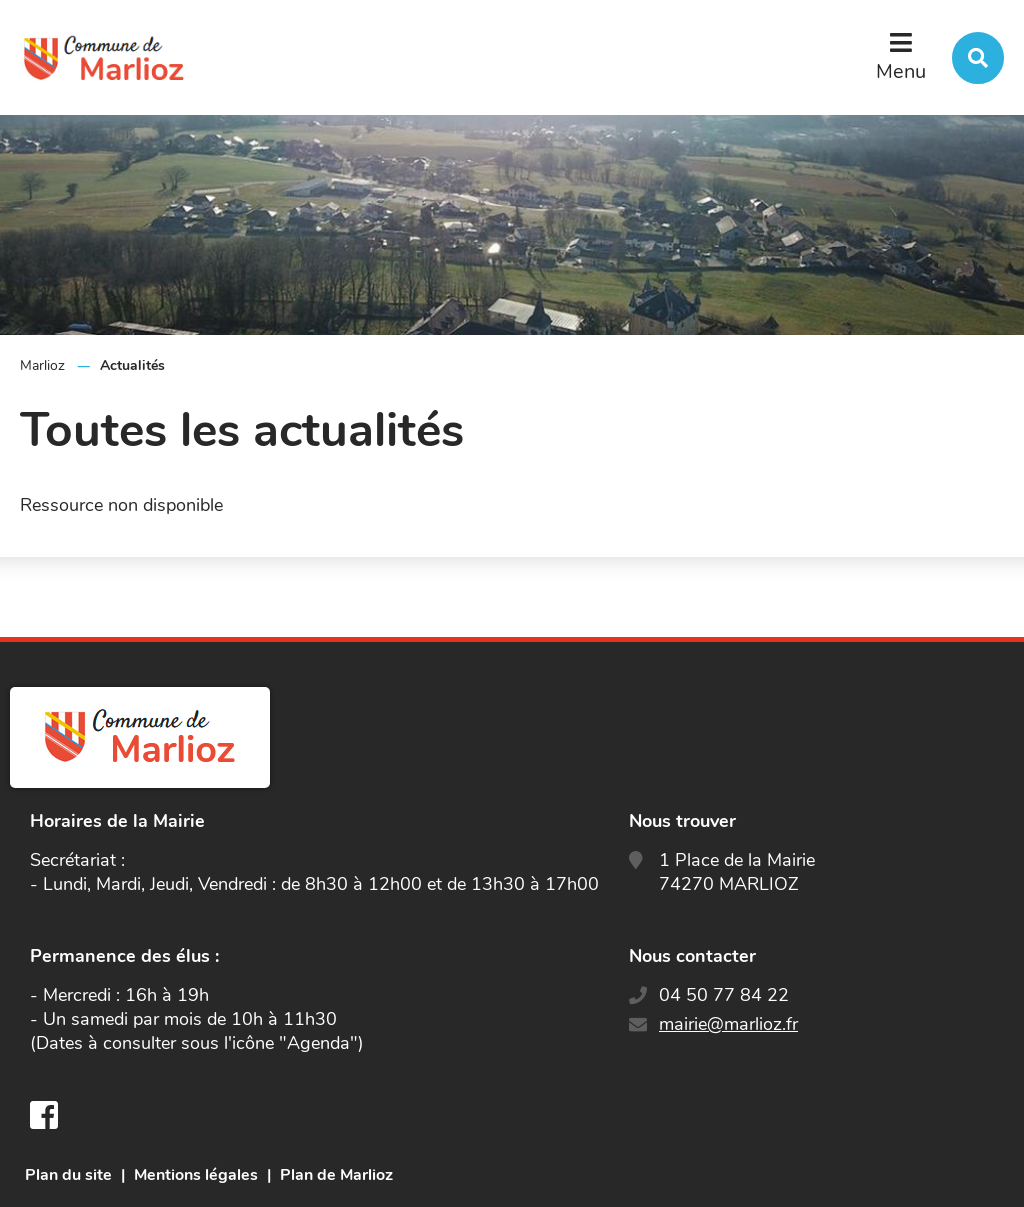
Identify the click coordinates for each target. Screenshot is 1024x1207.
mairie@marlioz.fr (728, 1024)
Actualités (132, 365)
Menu (901, 71)
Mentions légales (196, 1175)
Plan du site (68, 1175)
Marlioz (42, 365)
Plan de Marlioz (336, 1175)
